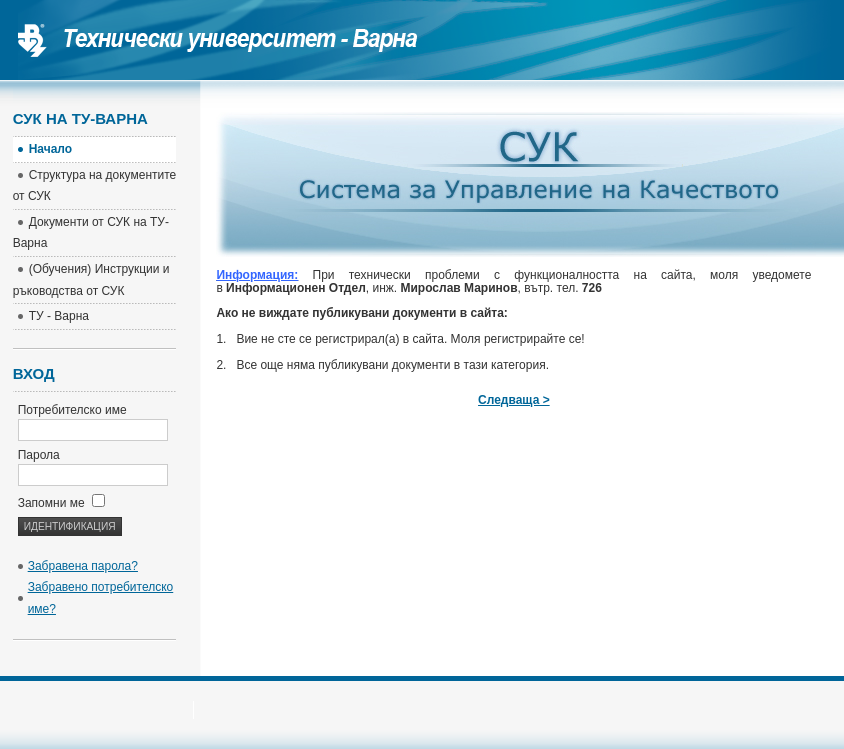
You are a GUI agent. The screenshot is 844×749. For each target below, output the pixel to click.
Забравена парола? (83, 566)
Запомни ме (61, 503)
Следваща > (514, 400)
